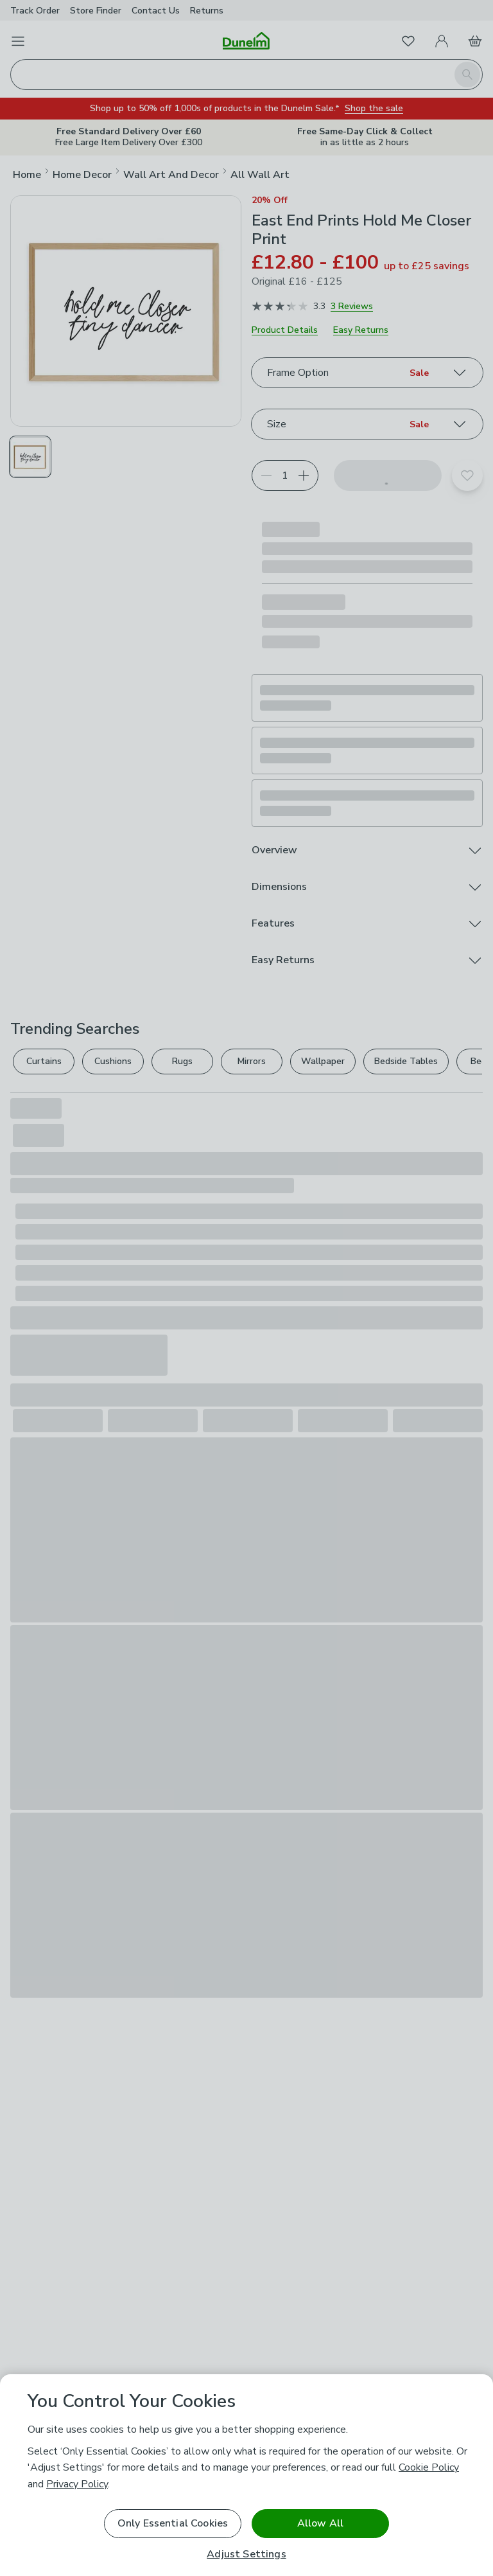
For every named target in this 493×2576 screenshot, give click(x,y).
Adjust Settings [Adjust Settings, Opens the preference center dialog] (246, 2554)
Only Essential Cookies (173, 2523)
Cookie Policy (429, 2467)
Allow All (320, 2523)
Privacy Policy (77, 2484)
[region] (246, 2475)
